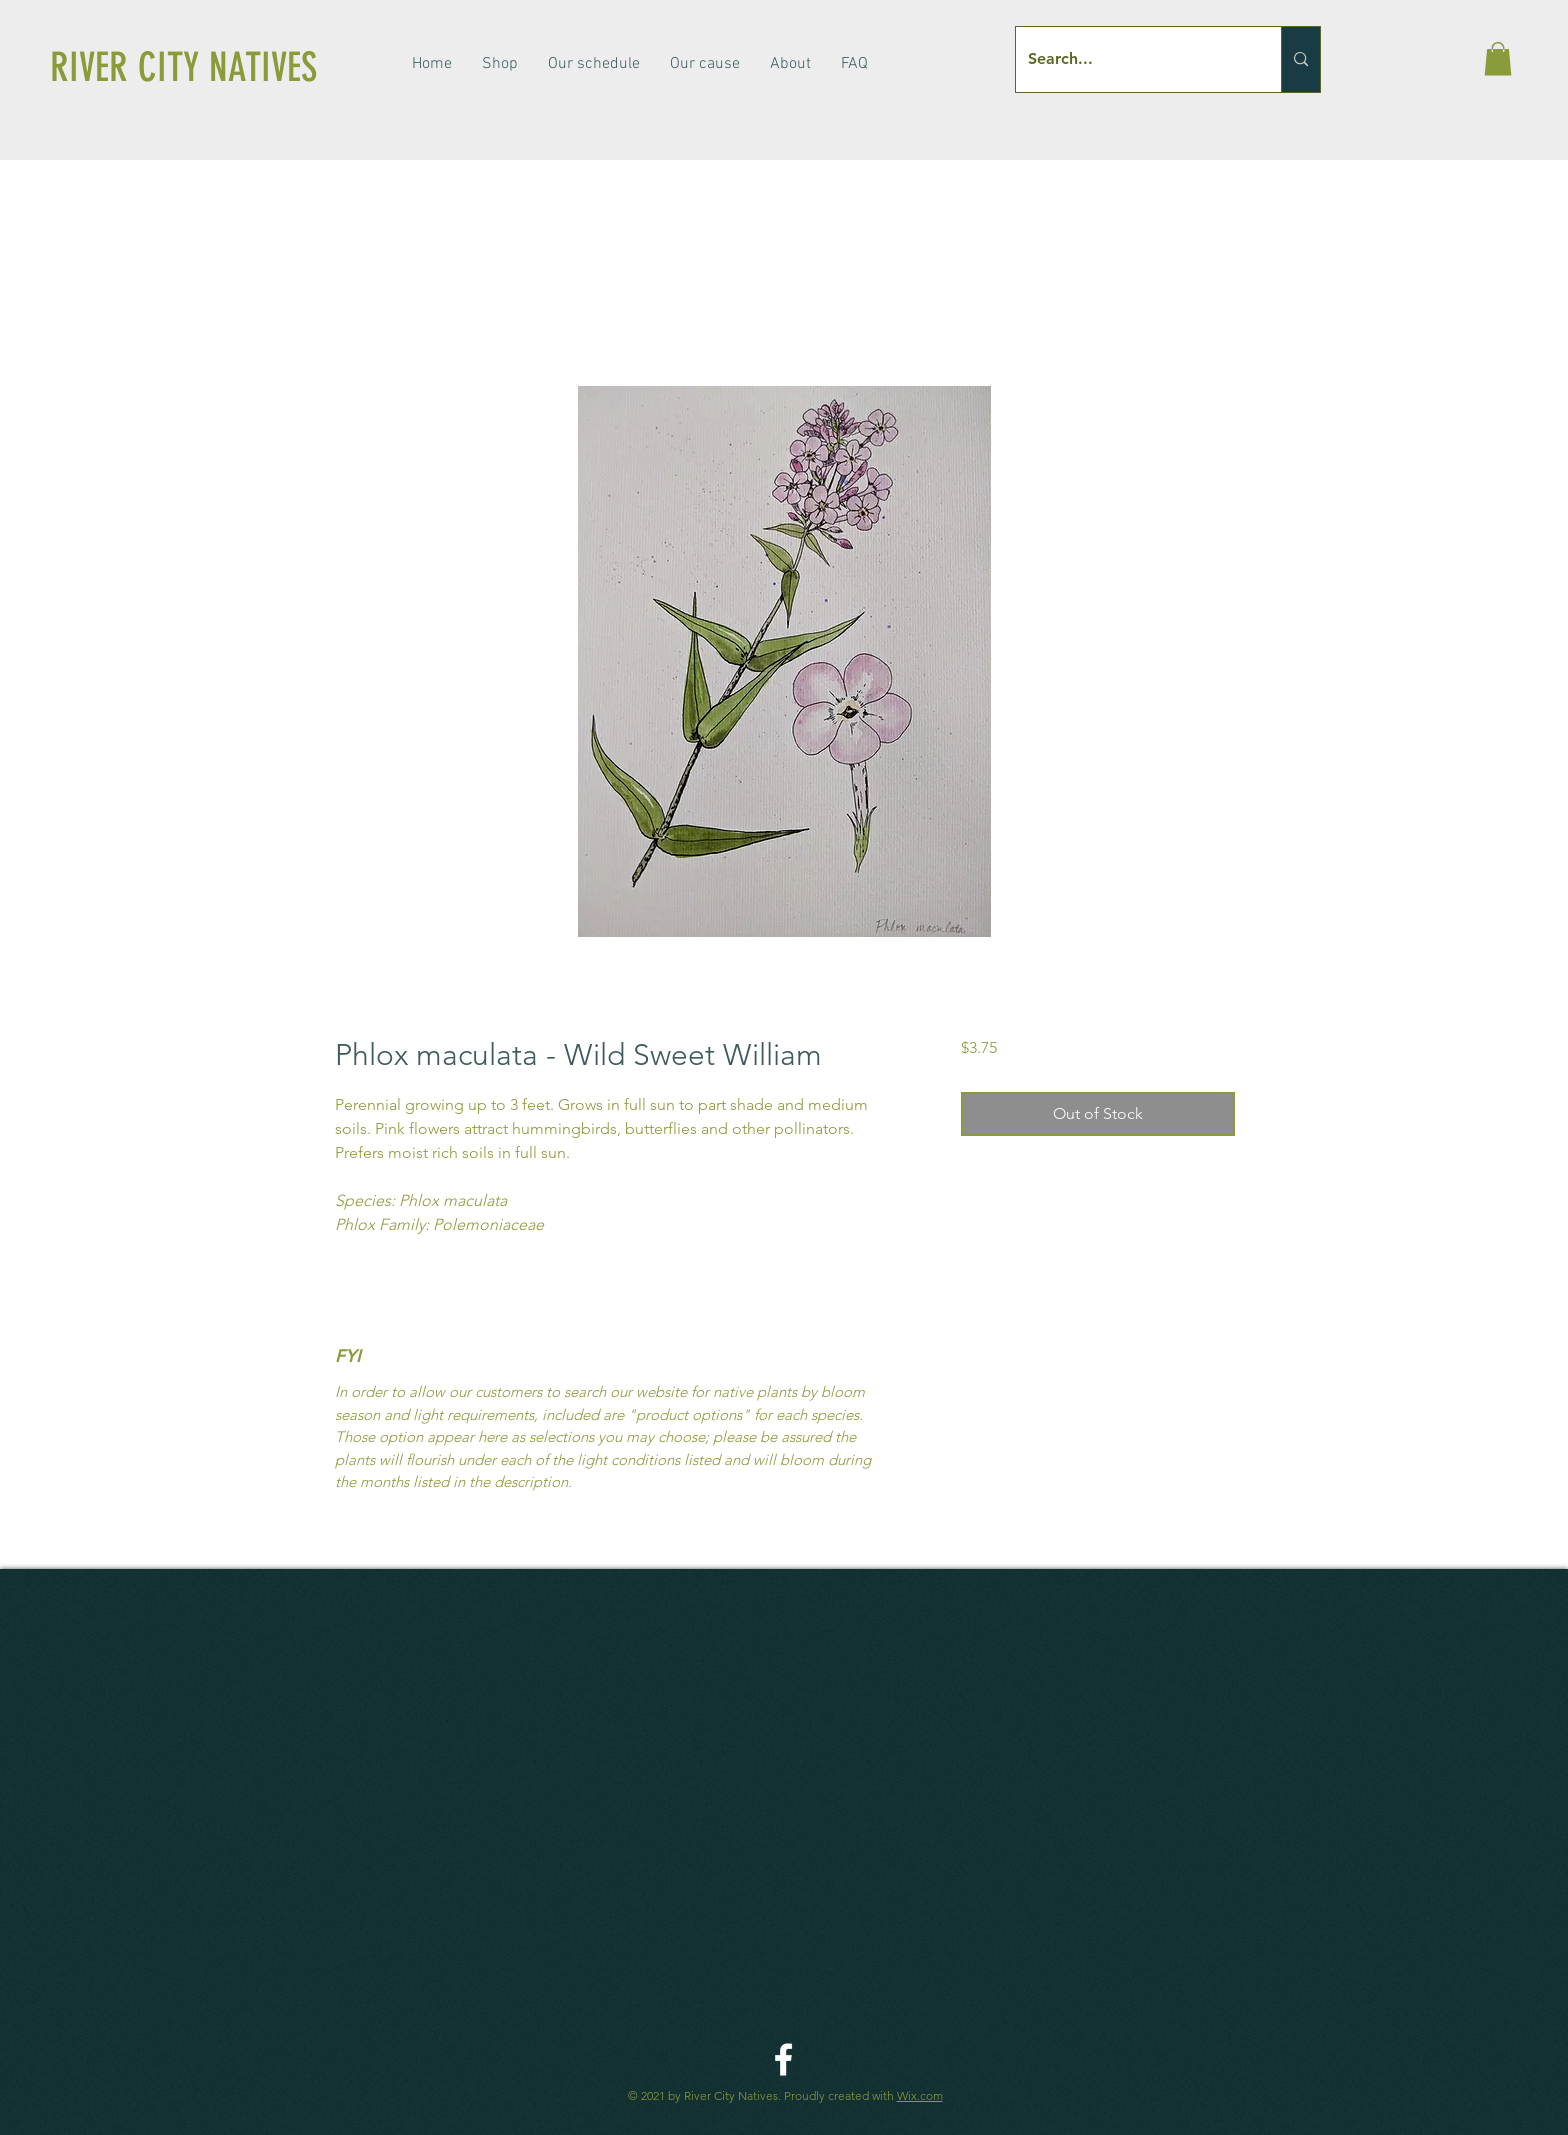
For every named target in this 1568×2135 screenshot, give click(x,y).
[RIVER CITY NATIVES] (213, 68)
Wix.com (920, 2095)
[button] (1498, 58)
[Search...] (1133, 59)
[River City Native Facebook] (783, 2059)
